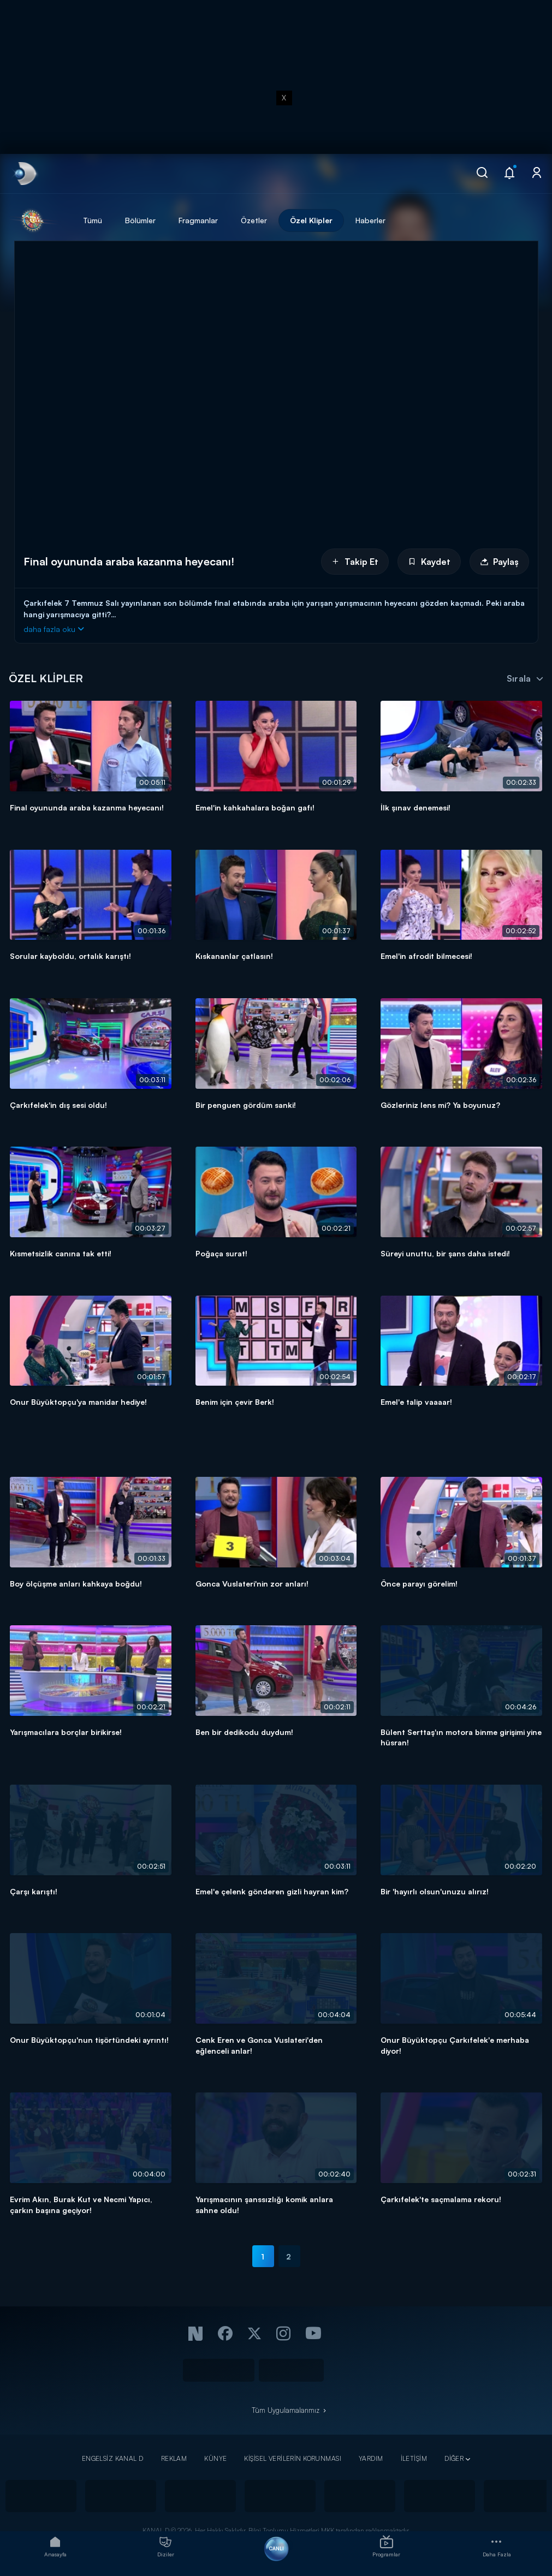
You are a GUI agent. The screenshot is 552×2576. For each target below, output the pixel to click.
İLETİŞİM (414, 2458)
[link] (24, 173)
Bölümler (140, 220)
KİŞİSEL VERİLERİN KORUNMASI (292, 2458)
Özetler (254, 220)
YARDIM (371, 2458)
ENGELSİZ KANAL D (113, 2458)
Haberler (370, 220)
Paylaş (499, 561)
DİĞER (454, 2458)
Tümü (92, 220)
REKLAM (174, 2458)
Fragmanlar (198, 220)
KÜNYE (215, 2458)
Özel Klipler (311, 220)
